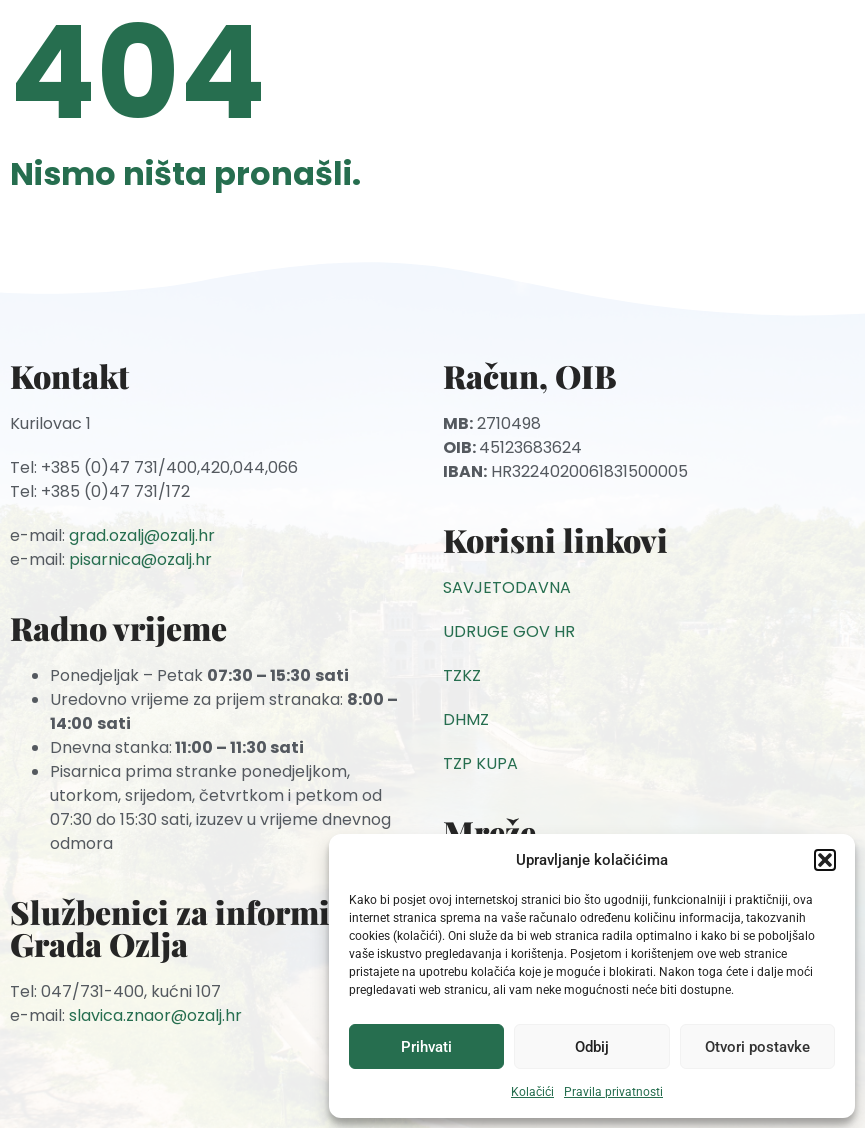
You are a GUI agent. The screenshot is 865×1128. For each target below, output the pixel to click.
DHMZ (466, 719)
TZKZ (462, 675)
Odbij (592, 1047)
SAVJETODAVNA (507, 587)
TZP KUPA (480, 763)
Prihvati (426, 1047)
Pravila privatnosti (613, 1092)
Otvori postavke (757, 1047)
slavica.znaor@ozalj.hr (155, 1015)
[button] (825, 860)
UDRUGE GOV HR (509, 631)
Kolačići (532, 1092)
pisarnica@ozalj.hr (140, 559)
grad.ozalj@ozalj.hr (142, 535)
